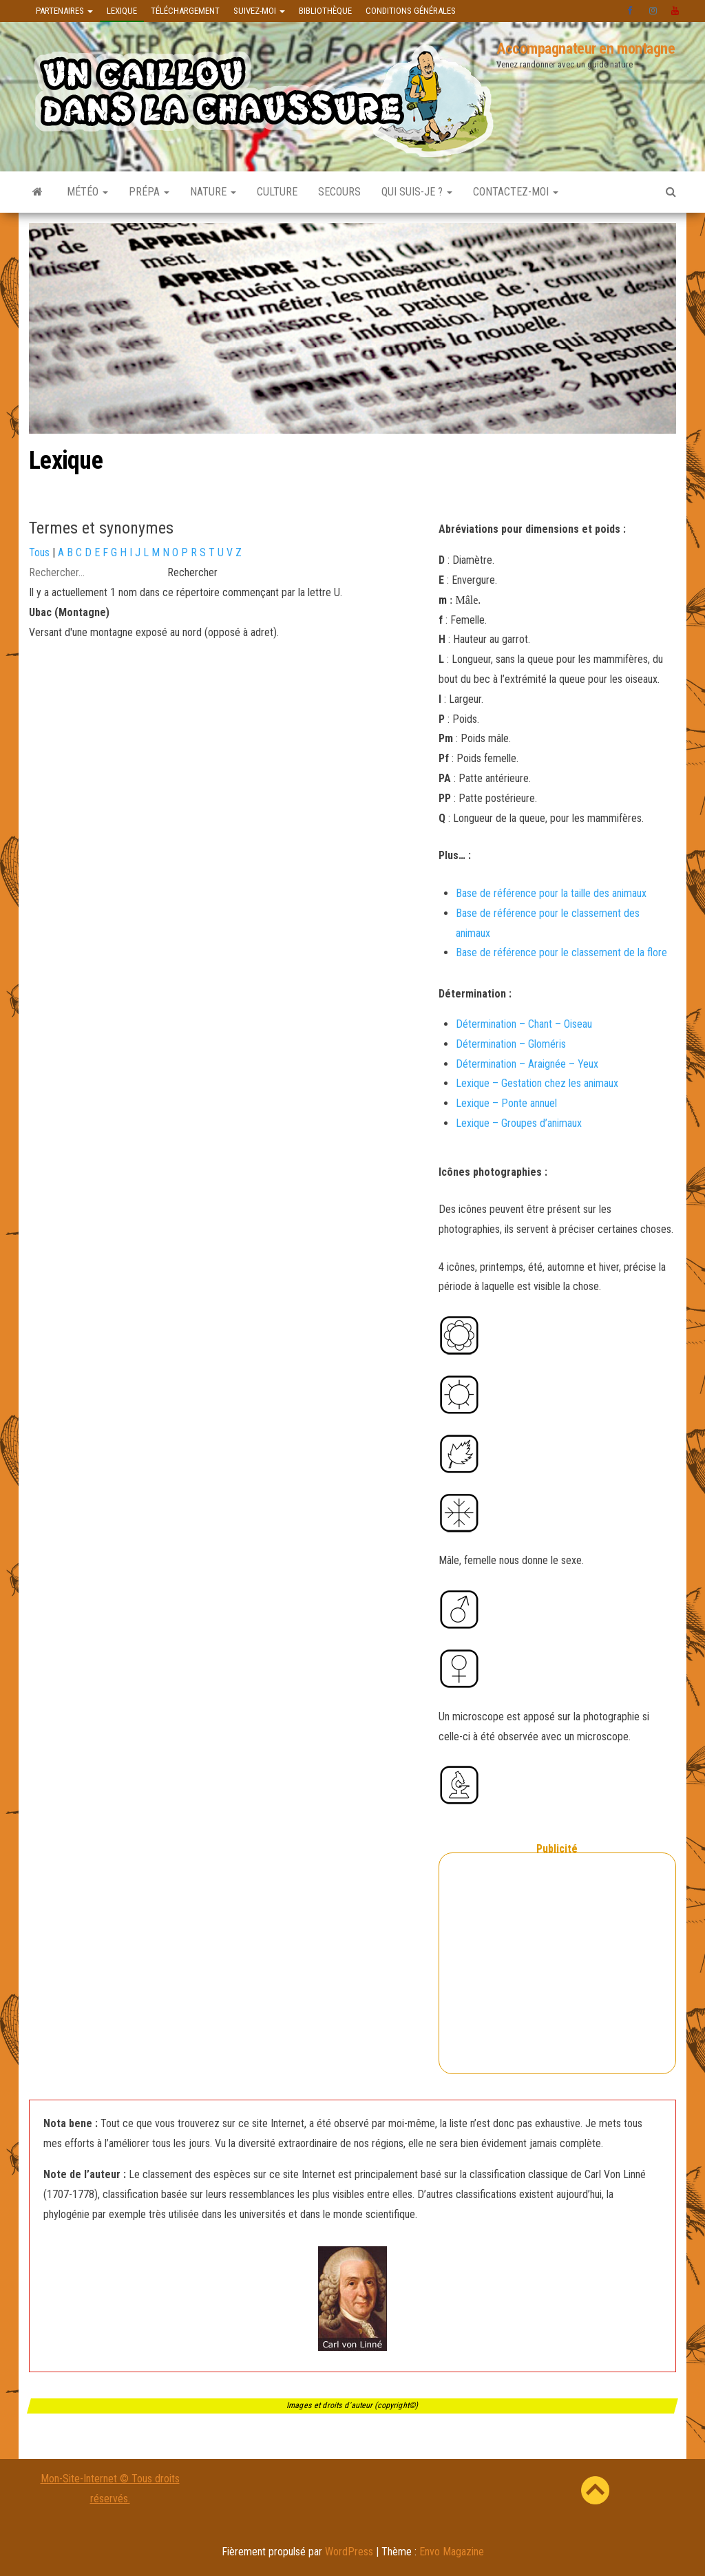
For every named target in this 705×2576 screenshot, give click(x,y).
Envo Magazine (451, 2551)
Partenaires (64, 11)
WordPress (349, 2551)
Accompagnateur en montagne (585, 48)
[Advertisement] (557, 1980)
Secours (339, 191)
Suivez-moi (259, 11)
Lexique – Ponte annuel (506, 1103)
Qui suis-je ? (416, 191)
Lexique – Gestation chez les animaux (537, 1083)
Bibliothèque (325, 11)
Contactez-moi (515, 191)
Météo (87, 191)
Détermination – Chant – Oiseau (524, 1024)
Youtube (675, 11)
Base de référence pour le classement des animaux (548, 923)
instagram (653, 11)
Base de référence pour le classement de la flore (561, 952)
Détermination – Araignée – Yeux (527, 1063)
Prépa (149, 191)
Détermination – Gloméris (511, 1044)
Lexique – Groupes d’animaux (519, 1123)
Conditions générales (411, 11)
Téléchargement (185, 11)
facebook (631, 11)
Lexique (122, 11)
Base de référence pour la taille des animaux (551, 893)
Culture (277, 191)
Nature (213, 191)
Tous (39, 552)
